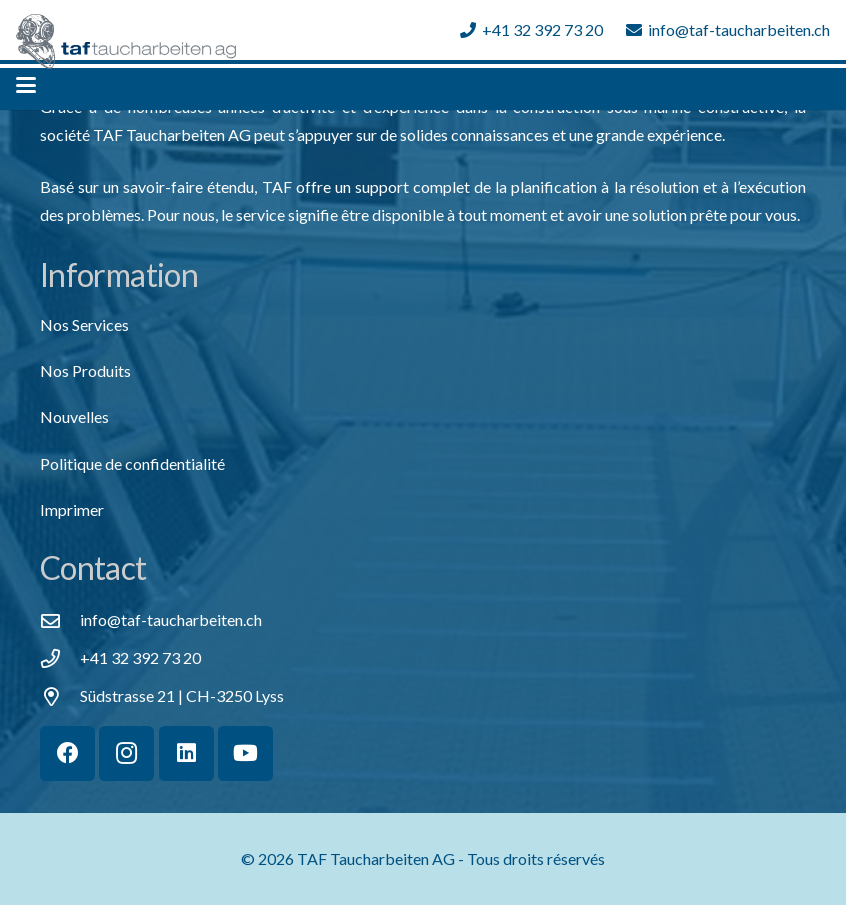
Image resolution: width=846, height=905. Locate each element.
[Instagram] (126, 753)
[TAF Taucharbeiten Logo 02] (126, 41)
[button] (26, 85)
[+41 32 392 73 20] (60, 658)
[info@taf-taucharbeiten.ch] (60, 620)
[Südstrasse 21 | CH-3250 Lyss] (60, 696)
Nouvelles (74, 416)
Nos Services (84, 324)
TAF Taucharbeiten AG (376, 858)
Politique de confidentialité (132, 463)
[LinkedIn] (186, 753)
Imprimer (72, 509)
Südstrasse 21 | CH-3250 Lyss (182, 695)
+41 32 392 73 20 (140, 657)
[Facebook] (67, 753)
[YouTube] (245, 753)
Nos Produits (85, 370)
